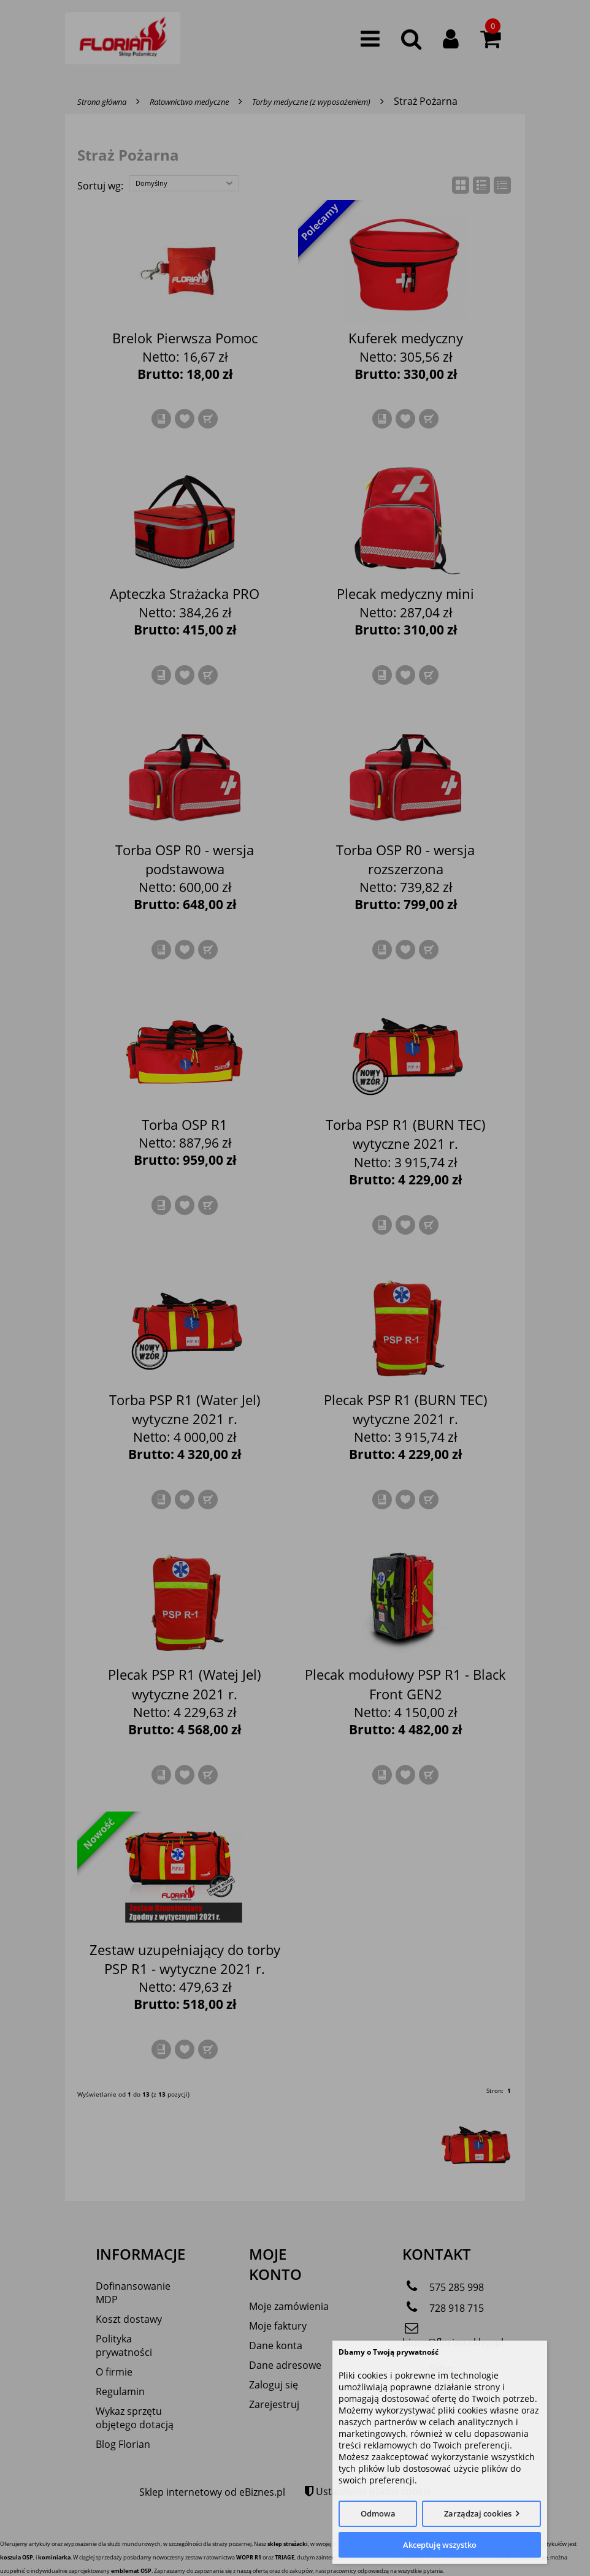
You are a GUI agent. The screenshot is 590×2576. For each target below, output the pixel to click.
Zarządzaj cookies (477, 2513)
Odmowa (378, 2513)
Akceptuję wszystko (440, 2544)
